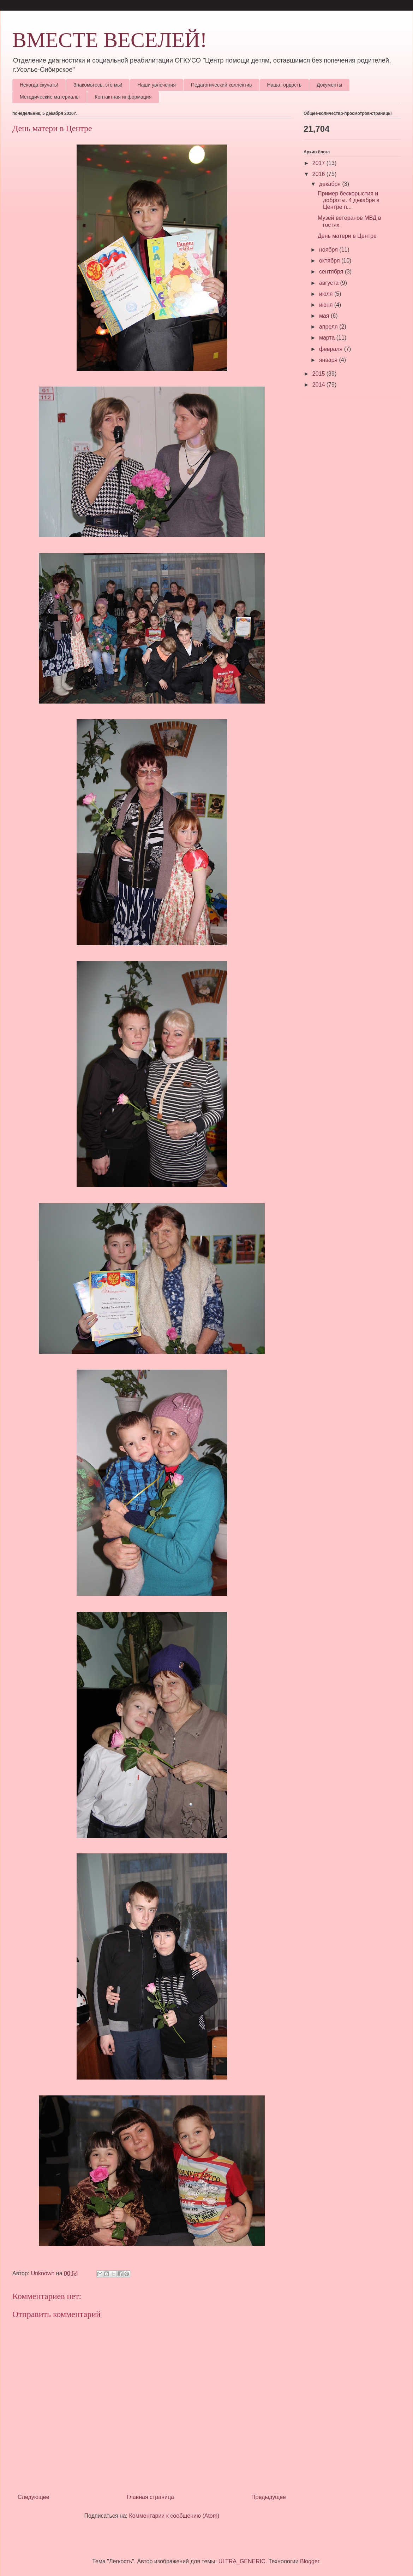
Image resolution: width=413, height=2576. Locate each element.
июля (326, 294)
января (329, 360)
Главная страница (150, 2497)
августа (329, 283)
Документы (329, 85)
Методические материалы (49, 97)
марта (327, 338)
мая (325, 316)
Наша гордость (284, 85)
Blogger (309, 2561)
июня (326, 305)
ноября (329, 250)
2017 (319, 163)
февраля (331, 349)
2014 (319, 385)
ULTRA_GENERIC (242, 2561)
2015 (319, 374)
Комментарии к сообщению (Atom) (174, 2516)
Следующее (33, 2497)
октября (330, 261)
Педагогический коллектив (221, 85)
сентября (332, 272)
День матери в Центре (347, 236)
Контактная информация (123, 97)
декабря (330, 184)
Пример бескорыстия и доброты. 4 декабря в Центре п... (348, 200)
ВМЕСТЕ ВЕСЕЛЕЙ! (109, 40)
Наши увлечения (156, 85)
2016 (319, 174)
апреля (329, 327)
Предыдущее (268, 2497)
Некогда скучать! (39, 85)
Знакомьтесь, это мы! (97, 85)
